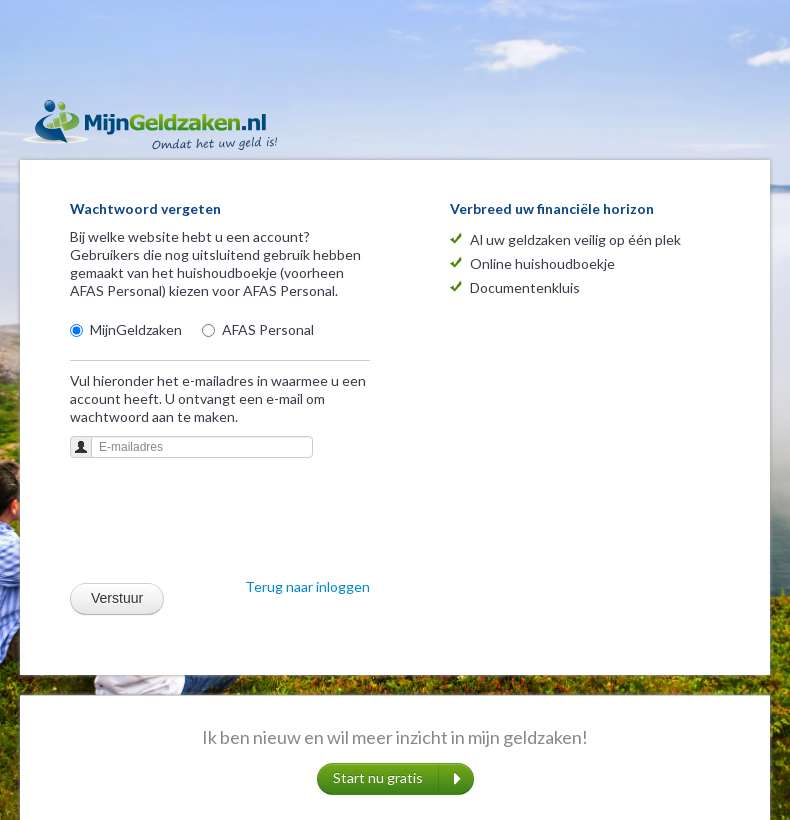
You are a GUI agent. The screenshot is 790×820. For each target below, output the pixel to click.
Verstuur (117, 598)
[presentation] (222, 524)
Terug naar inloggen (307, 586)
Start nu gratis (397, 779)
